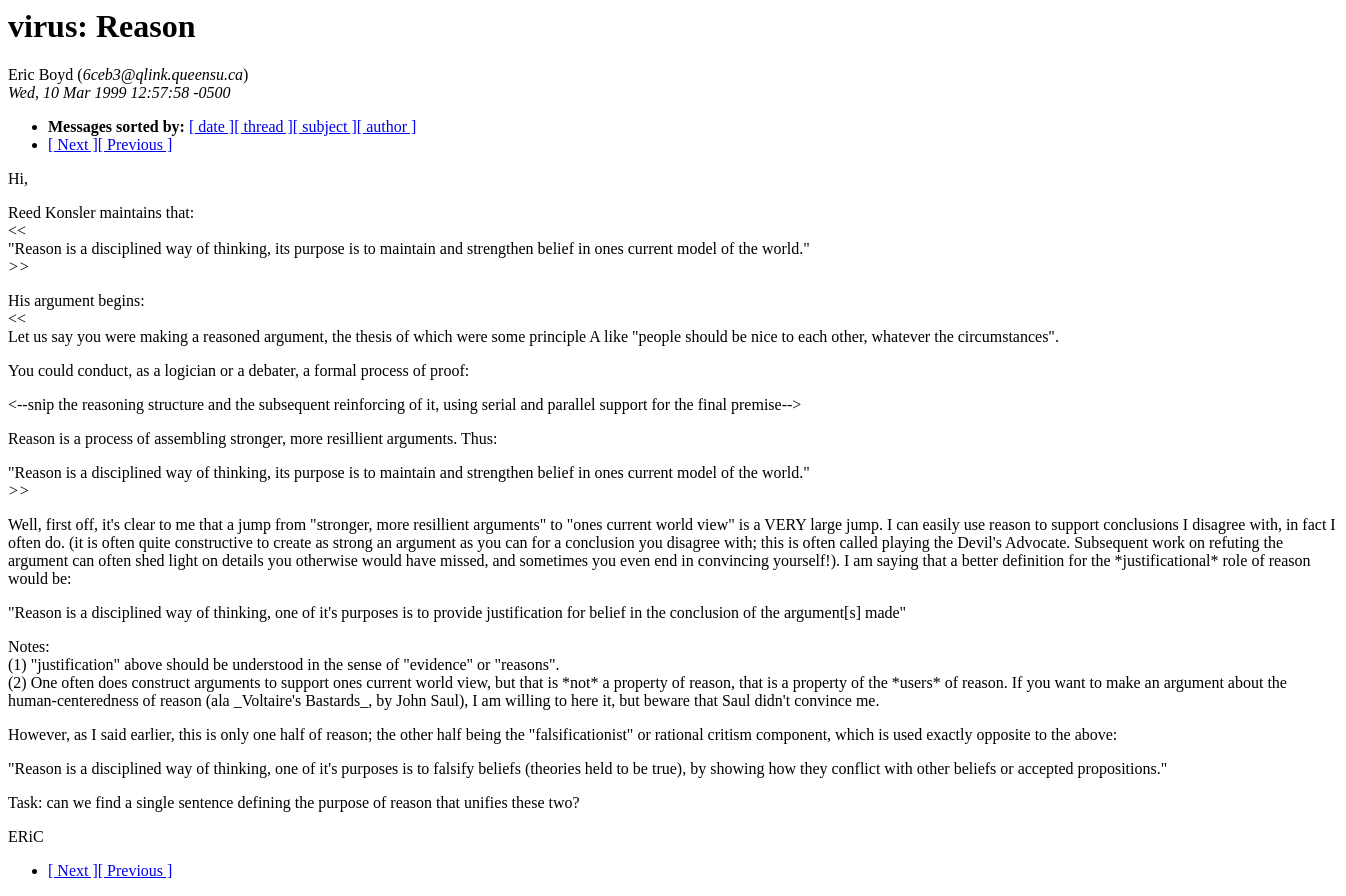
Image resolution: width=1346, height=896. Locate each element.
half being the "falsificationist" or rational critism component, (634, 734)
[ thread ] (263, 126)
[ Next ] (73, 144)
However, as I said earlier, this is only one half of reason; (190, 734)
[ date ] (211, 126)
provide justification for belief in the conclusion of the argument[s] (647, 612)
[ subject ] (325, 126)
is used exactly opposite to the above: (997, 734)
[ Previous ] (135, 144)
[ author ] (387, 126)
